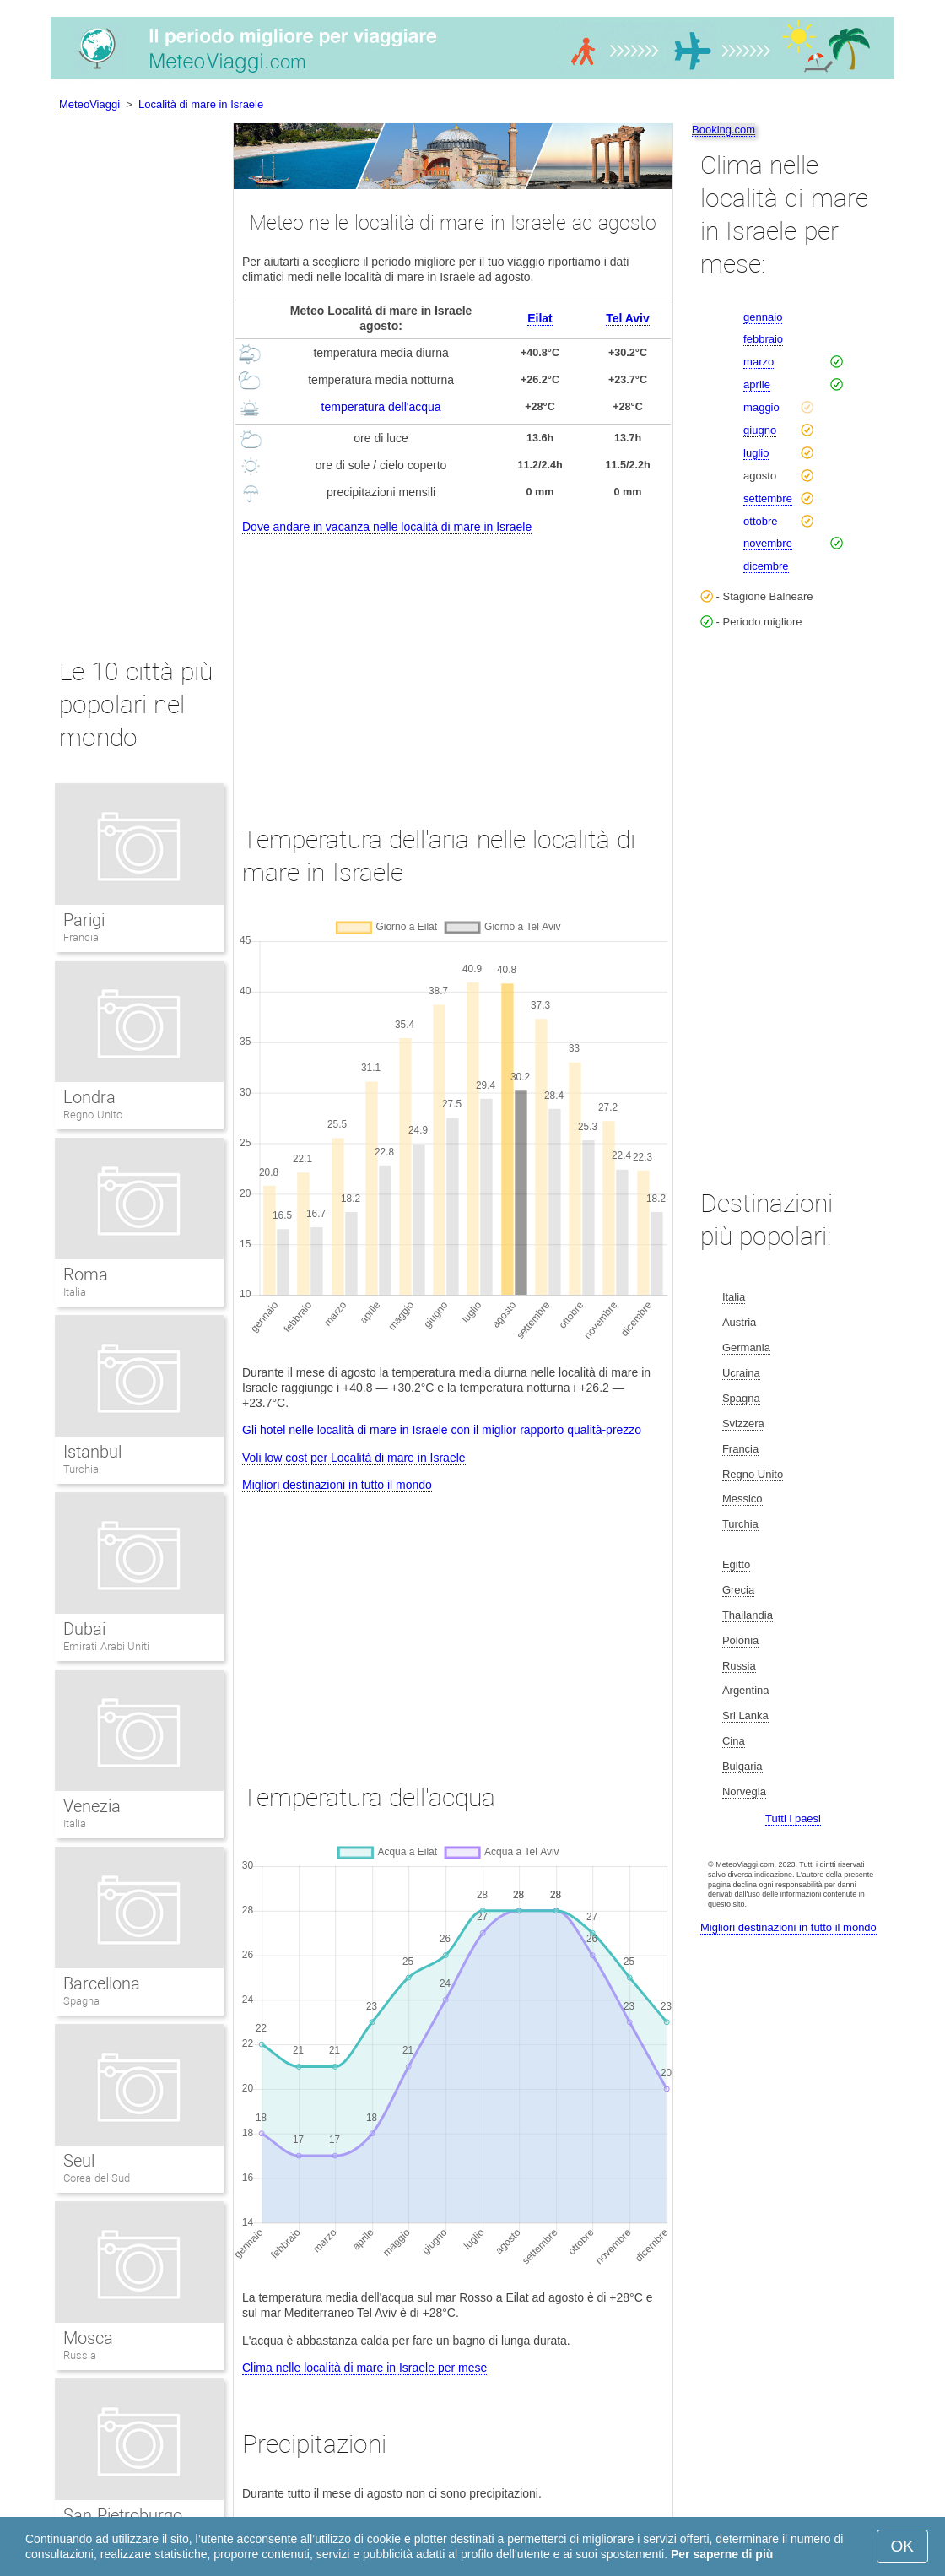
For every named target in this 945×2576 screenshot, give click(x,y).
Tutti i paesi (793, 1818)
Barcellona (101, 1983)
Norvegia (744, 1791)
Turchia (81, 1469)
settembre (767, 498)
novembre (767, 543)
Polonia (740, 1640)
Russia (79, 2355)
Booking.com (723, 129)
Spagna (81, 2000)
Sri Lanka (745, 1715)
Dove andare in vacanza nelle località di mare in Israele (387, 526)
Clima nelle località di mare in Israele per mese (364, 2367)
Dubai (84, 1629)
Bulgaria (742, 1766)
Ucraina (741, 1372)
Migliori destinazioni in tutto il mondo (337, 1484)
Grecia (738, 1589)
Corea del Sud (96, 2178)
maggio (761, 407)
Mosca (88, 2338)
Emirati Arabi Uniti (106, 1646)
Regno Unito (92, 1114)
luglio (756, 452)
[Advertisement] (453, 664)
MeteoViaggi (89, 104)
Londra (89, 1097)
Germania (746, 1347)
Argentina (746, 1690)
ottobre (760, 521)
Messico (742, 1498)
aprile (756, 384)
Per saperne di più (722, 2554)
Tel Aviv (628, 318)
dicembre (765, 566)
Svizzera (743, 1423)
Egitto (736, 1564)
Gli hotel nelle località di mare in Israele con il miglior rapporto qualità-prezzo (441, 1430)
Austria (739, 1322)
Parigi (84, 920)
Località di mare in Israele (200, 104)
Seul (78, 2161)
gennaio (762, 317)
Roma (85, 1274)
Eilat (540, 318)
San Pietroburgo (122, 2515)
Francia (81, 937)
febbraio (763, 339)
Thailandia (747, 1615)
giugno (759, 430)
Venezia (92, 1806)
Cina (733, 1740)
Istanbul (92, 1452)
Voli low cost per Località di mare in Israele (354, 1457)
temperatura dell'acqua (381, 407)
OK (902, 2546)
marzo (758, 361)
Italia (74, 1291)
